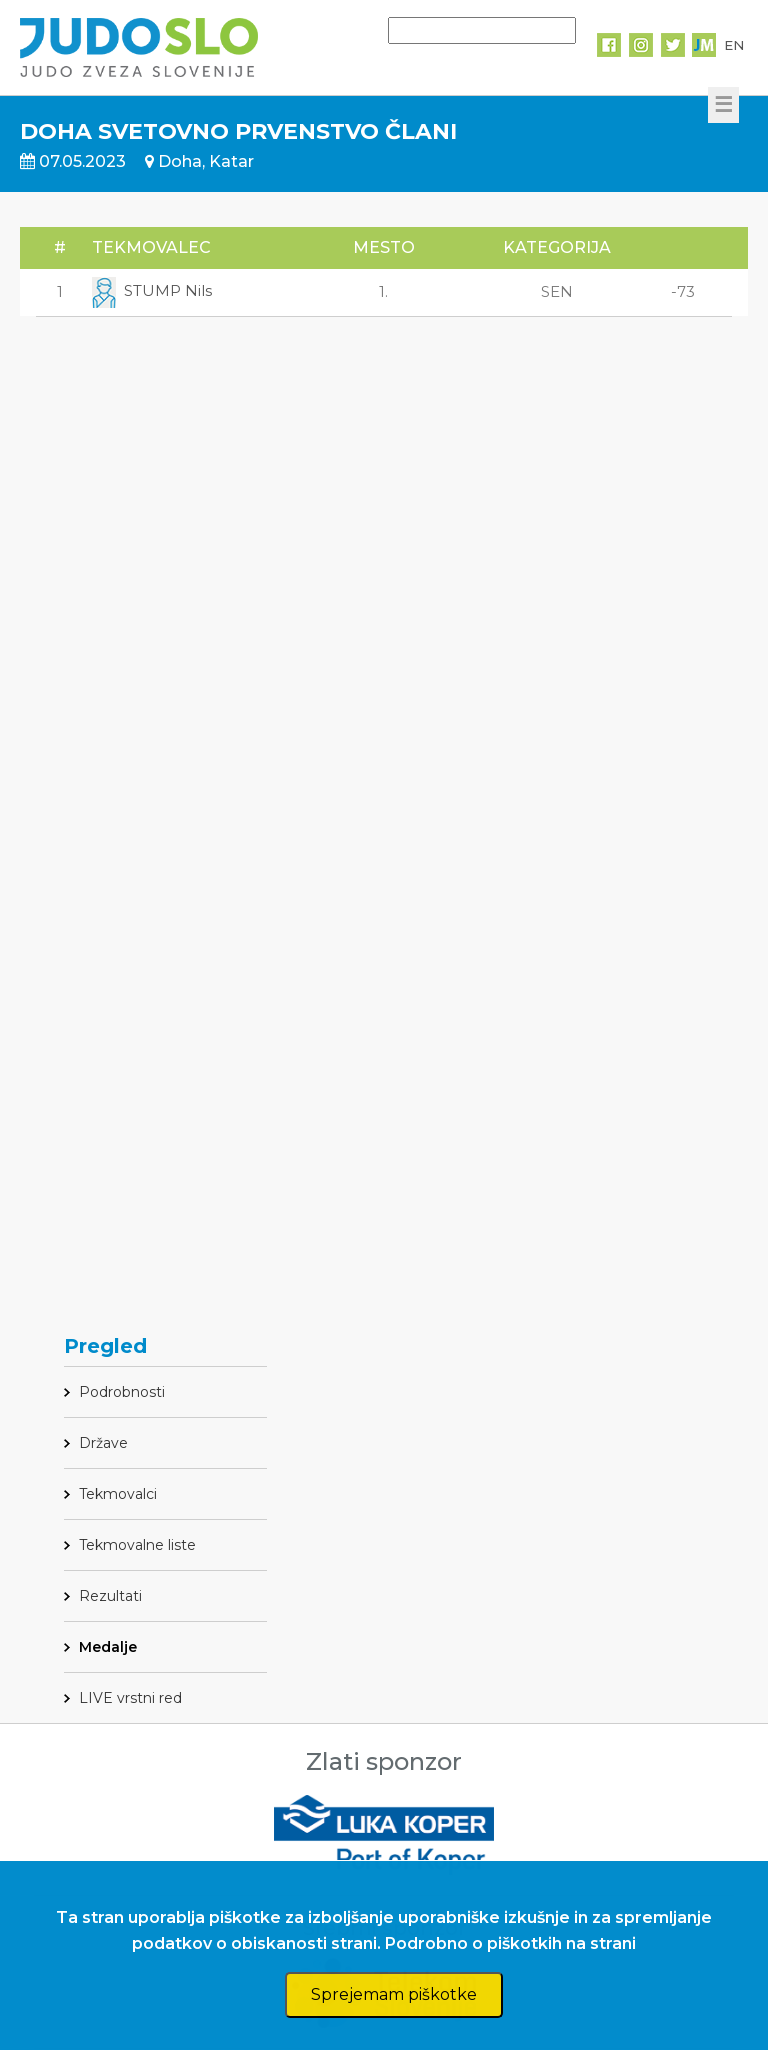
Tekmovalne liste (137, 1545)
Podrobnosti (122, 1392)
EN (734, 45)
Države (103, 1443)
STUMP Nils (152, 290)
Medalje (108, 1647)
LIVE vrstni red (130, 1698)
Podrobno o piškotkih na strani (510, 1943)
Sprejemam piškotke (394, 1994)
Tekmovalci (118, 1494)
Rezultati (110, 1596)
